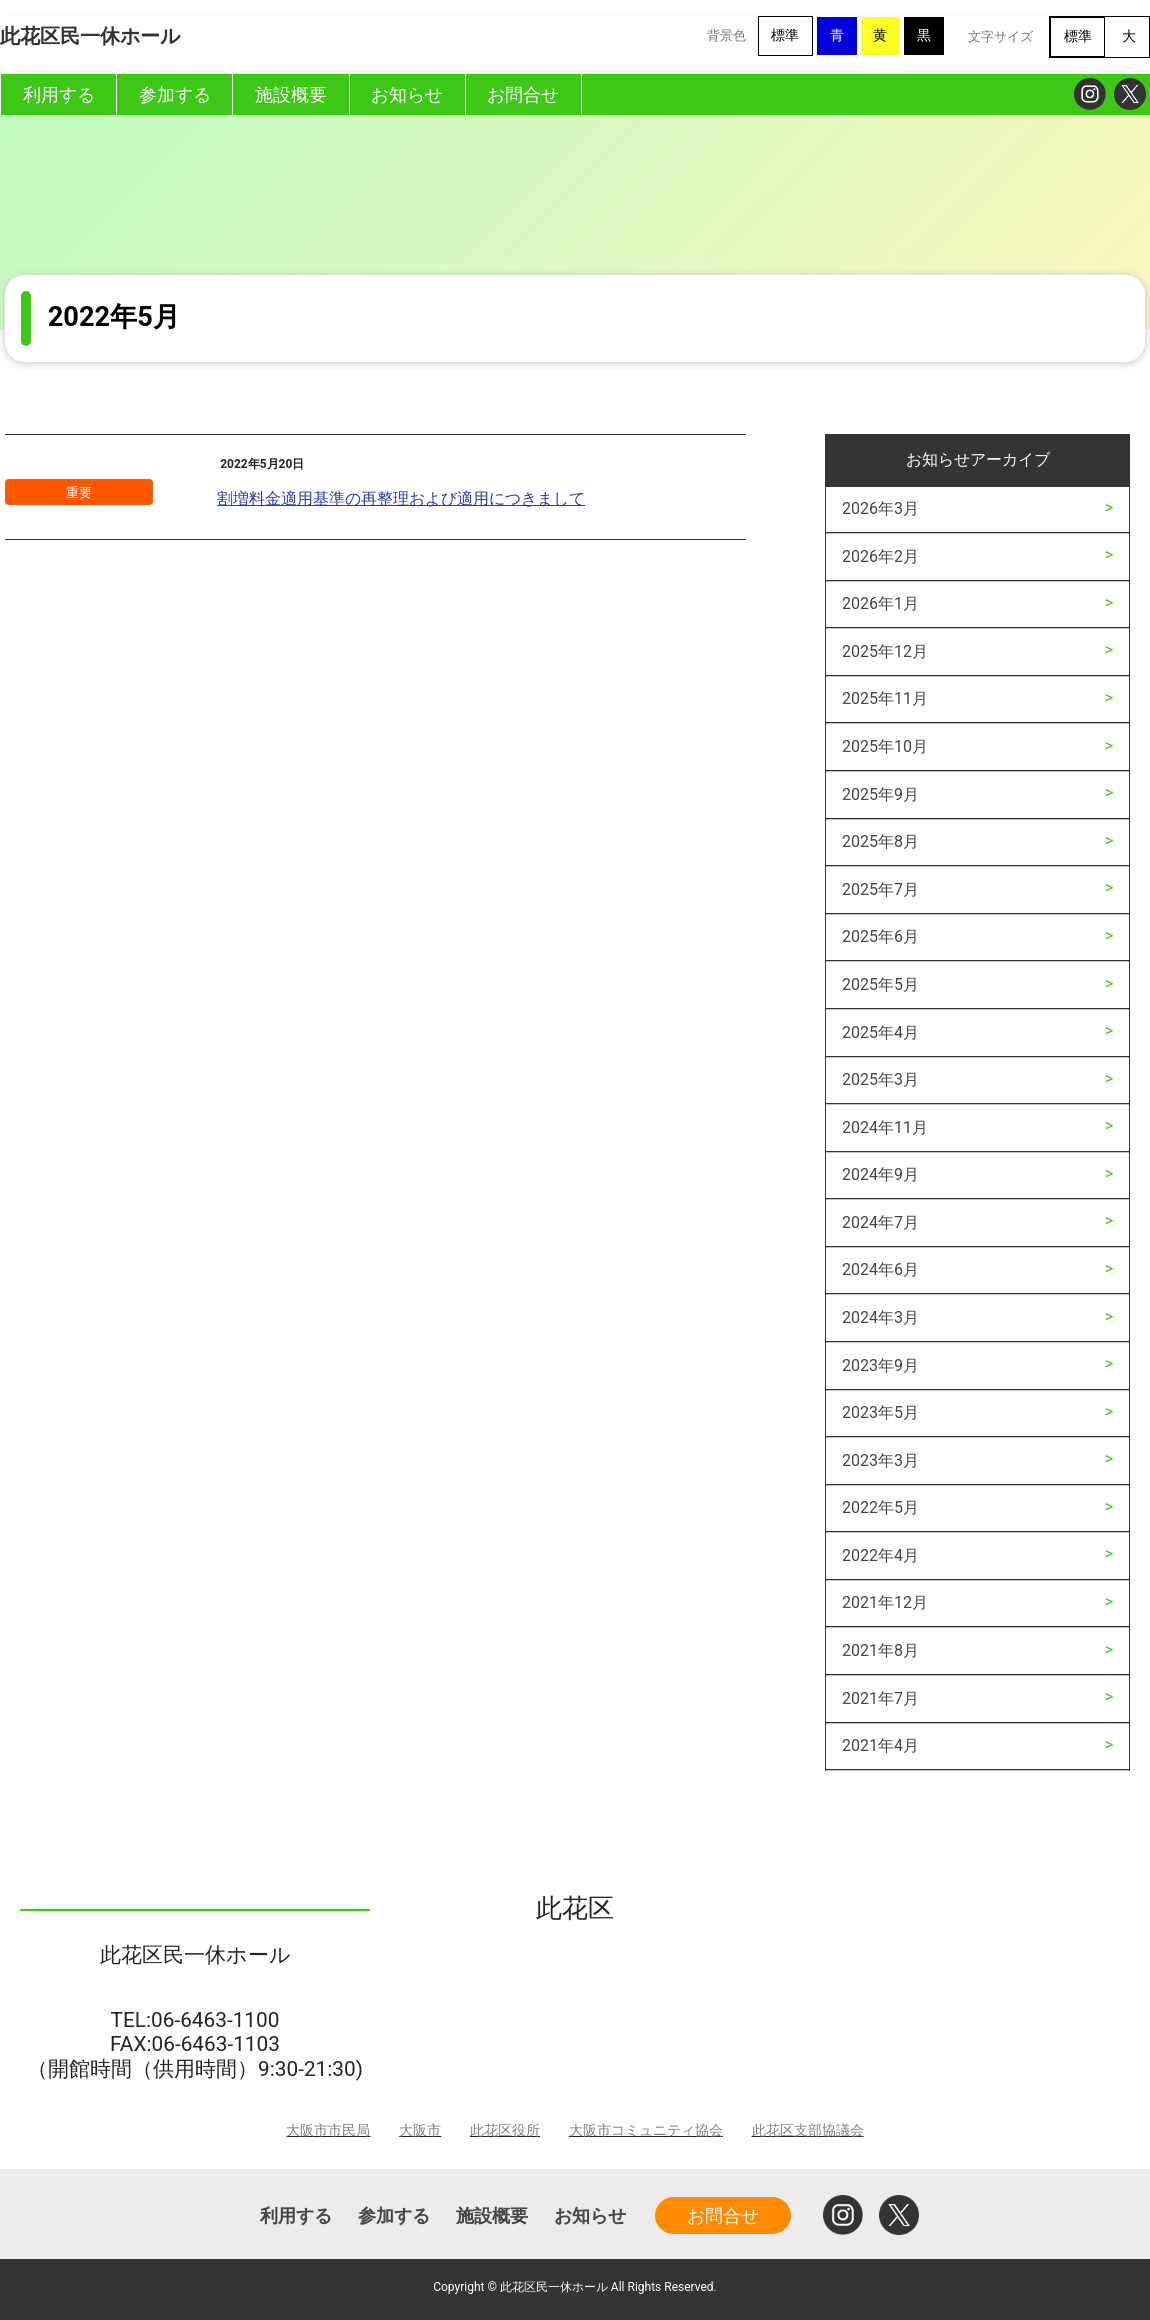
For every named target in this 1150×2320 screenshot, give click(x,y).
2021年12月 (885, 1602)
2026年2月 (880, 556)
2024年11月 (885, 1127)
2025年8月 (880, 841)
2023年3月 (880, 1460)
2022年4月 (880, 1555)
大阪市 (420, 2130)
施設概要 (492, 2215)
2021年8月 (880, 1650)
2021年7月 (880, 1698)
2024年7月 (880, 1222)
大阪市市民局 (328, 2130)
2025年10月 (885, 746)
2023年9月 (880, 1365)
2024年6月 (880, 1269)
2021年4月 (880, 1745)
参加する (394, 2215)
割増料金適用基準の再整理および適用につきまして (401, 498)
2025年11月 (885, 698)
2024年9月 (880, 1174)
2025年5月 (880, 984)
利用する (296, 2215)
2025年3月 (880, 1079)
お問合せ (723, 2215)
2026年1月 (880, 603)
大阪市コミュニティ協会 (646, 2130)
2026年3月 (880, 508)
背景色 (726, 35)
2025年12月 (885, 651)
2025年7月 (880, 889)
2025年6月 (880, 936)
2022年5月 (880, 1507)
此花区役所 (505, 2130)
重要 (79, 492)
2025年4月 (880, 1032)
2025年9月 (880, 794)
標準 (785, 35)
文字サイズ (1000, 36)
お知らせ (590, 2215)
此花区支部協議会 (808, 2130)
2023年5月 (880, 1412)
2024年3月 (880, 1317)
